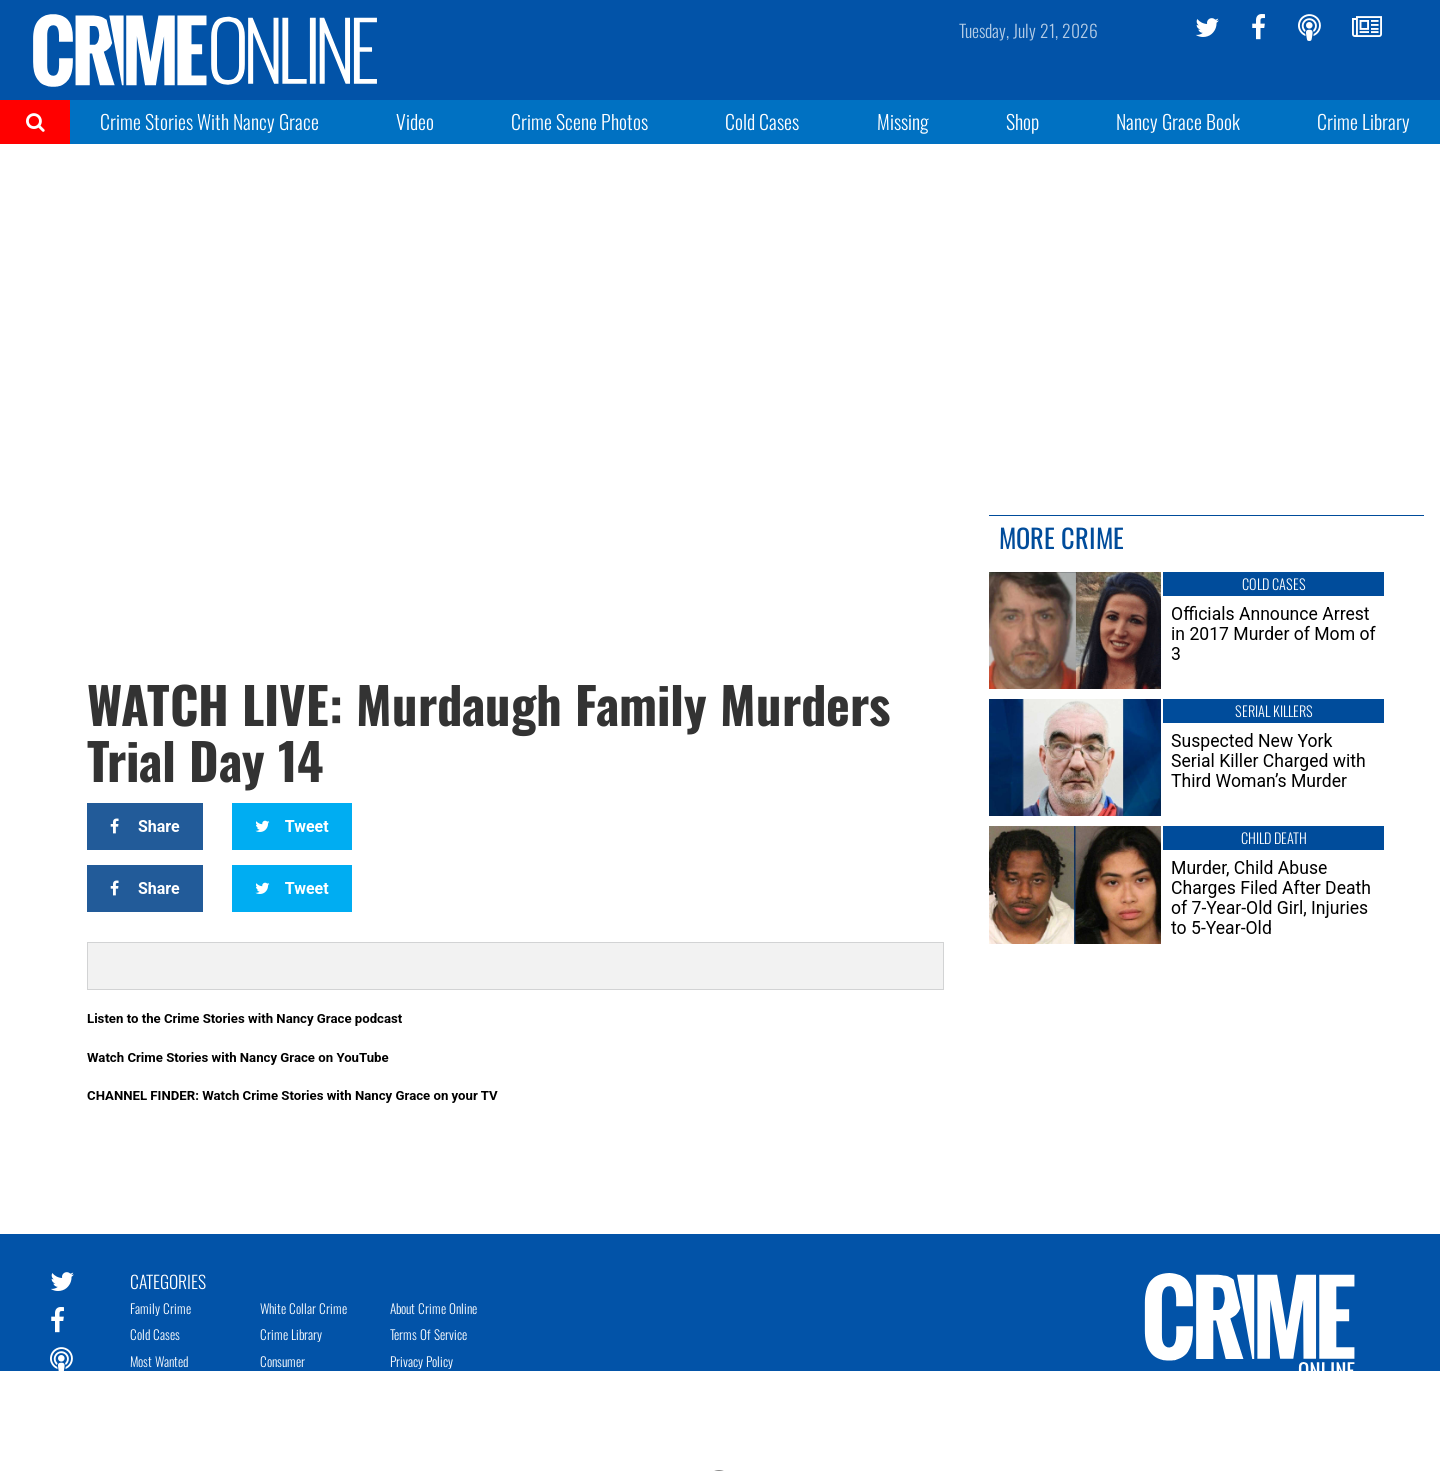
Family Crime (160, 1308)
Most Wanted (159, 1361)
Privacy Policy (421, 1361)
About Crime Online (433, 1308)
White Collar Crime (303, 1308)
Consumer (282, 1361)
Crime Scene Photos (579, 121)
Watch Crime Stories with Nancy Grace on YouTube (238, 1057)
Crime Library (1363, 121)
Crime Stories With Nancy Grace (209, 121)
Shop (1022, 121)
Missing (903, 121)
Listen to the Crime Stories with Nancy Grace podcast (244, 1018)
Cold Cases (762, 121)
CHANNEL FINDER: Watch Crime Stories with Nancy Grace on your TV (292, 1095)
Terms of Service (428, 1334)
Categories (168, 1280)
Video (415, 121)
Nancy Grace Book (1178, 121)
